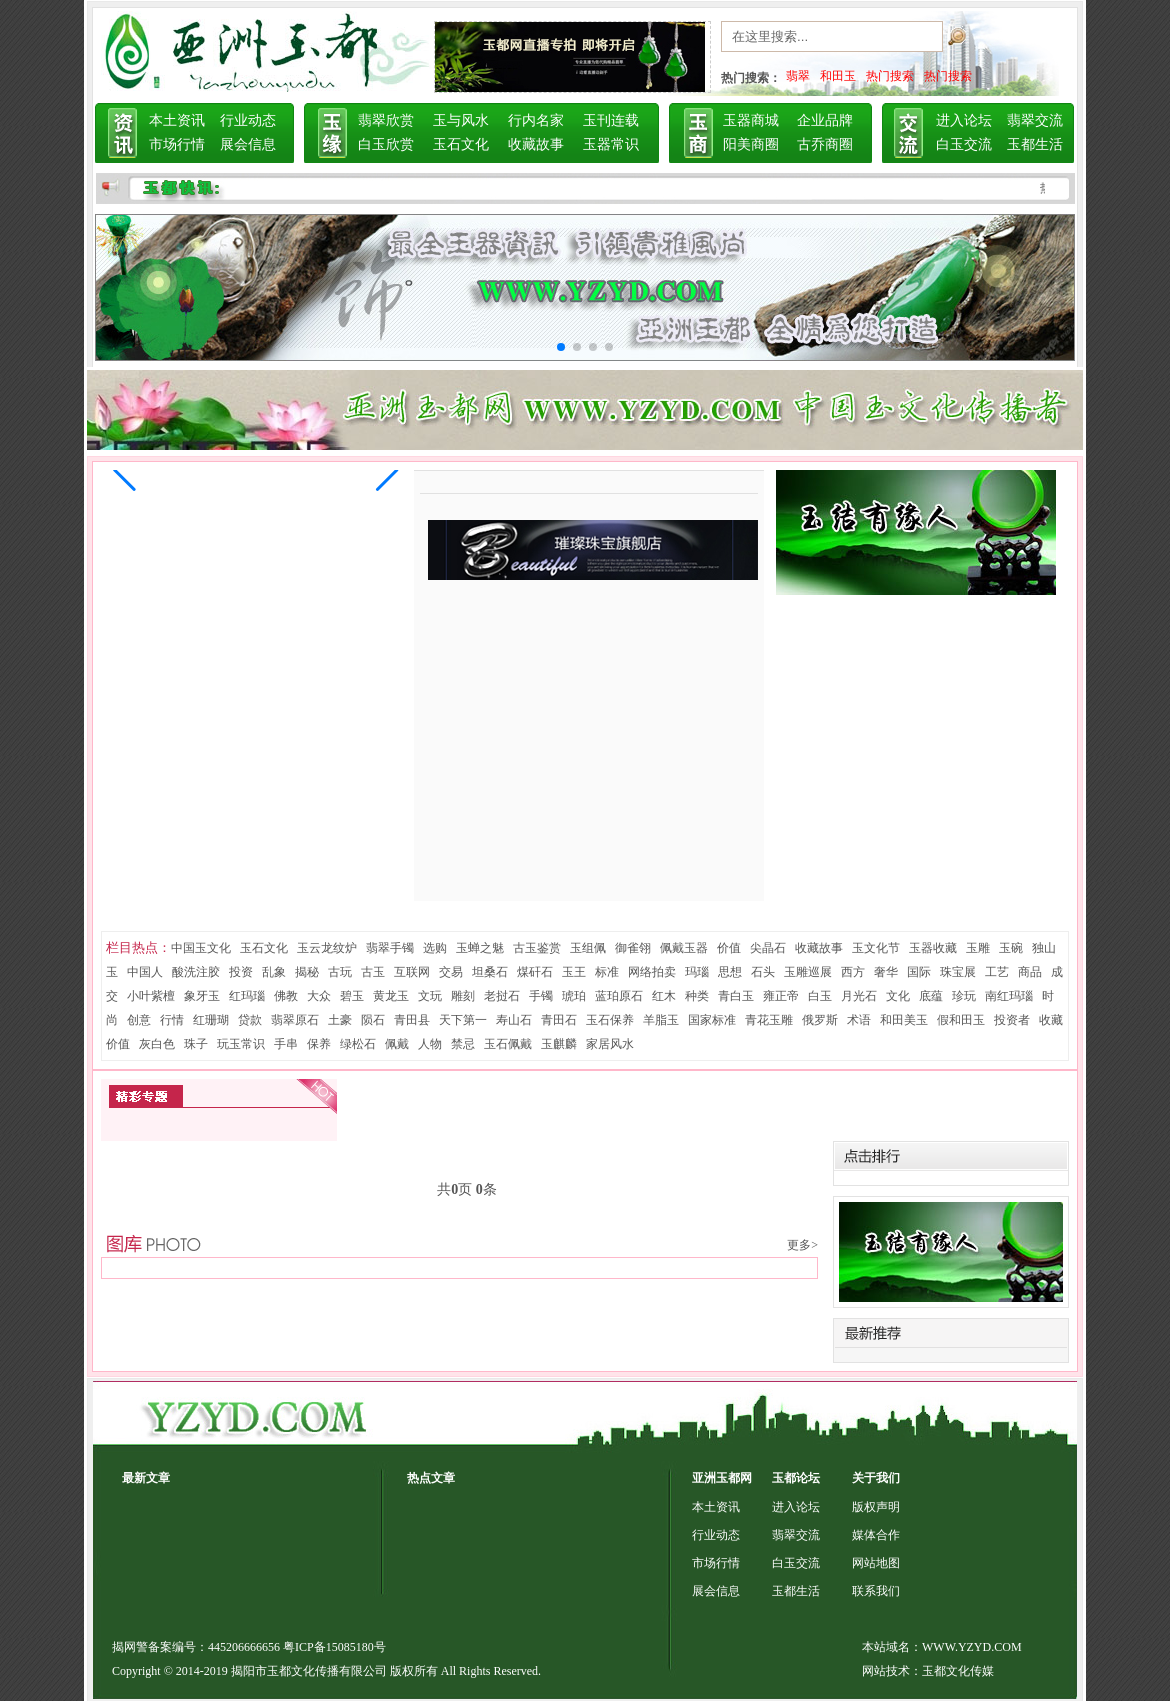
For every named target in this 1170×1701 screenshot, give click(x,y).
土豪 (340, 1020)
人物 (430, 1044)
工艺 (997, 972)
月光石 (859, 996)
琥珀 (574, 996)
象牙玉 (202, 996)
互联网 (412, 972)
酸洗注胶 (196, 972)
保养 (319, 1044)
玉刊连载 (611, 120)
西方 (853, 972)
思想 (730, 972)
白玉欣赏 (386, 144)
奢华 (886, 972)
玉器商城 (751, 120)
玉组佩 (588, 948)
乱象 (274, 972)
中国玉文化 (201, 948)
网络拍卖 (652, 972)
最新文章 (146, 1478)
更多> (802, 1245)
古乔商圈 (825, 144)
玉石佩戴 (508, 1044)
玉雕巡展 (808, 972)
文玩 (430, 996)
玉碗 (1011, 948)
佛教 (286, 996)
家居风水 (610, 1044)
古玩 (340, 972)
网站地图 (876, 1563)
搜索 (980, 41)
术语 (859, 1020)
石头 (763, 972)
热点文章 (431, 1478)
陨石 (373, 1020)
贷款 (250, 1020)
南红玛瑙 (1009, 996)
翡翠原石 (295, 1020)
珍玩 (964, 996)
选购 (435, 948)
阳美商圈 (751, 144)
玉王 (574, 972)
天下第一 (463, 1020)
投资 (241, 972)
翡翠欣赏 (386, 120)
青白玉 (736, 996)
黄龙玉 (391, 996)
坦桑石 (490, 972)
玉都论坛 (796, 1478)
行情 (172, 1020)
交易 (451, 972)
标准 (607, 972)
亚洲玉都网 (722, 1478)
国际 (919, 972)
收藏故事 (536, 144)
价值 (729, 948)
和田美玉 (904, 1020)
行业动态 (248, 120)
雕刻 (463, 996)
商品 (1030, 972)
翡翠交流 (1035, 120)
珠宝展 (958, 972)
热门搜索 (890, 76)
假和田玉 (961, 1020)
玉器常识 (611, 144)
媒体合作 (876, 1535)
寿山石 (514, 1020)
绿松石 (358, 1044)
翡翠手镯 (390, 948)
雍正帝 (781, 996)
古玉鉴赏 (537, 948)
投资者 (1012, 1020)
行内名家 (536, 120)
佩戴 (397, 1044)
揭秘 (307, 972)
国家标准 (712, 1020)
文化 (898, 996)
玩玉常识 (241, 1044)
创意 (139, 1020)
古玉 (373, 972)
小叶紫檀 (151, 996)
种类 (697, 996)
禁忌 (463, 1044)
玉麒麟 (559, 1044)
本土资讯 (177, 120)
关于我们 (876, 1478)
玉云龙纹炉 (327, 948)
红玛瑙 (247, 996)
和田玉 (838, 76)
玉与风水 (461, 120)
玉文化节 (876, 948)
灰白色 (157, 1044)
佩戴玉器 (684, 948)
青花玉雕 (769, 1020)
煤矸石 (535, 972)
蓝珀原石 (619, 996)
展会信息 (248, 144)
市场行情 (177, 144)
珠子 (196, 1044)
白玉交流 (964, 144)
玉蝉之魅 (480, 948)
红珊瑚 (211, 1020)
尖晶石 (768, 948)
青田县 (412, 1020)
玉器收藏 (933, 948)
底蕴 (931, 996)
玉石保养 (610, 1020)
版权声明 (876, 1507)
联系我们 (876, 1591)
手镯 (541, 996)
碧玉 (352, 996)
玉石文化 (461, 144)
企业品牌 (825, 120)
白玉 (820, 996)
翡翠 (798, 76)
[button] (124, 470)
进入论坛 (964, 120)
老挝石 (502, 996)
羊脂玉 (661, 1020)
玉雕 (978, 948)
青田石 (559, 1020)
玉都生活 (1035, 144)
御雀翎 (633, 948)
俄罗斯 (820, 1020)
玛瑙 (697, 972)
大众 (319, 996)
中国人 (145, 972)
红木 (664, 996)
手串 (286, 1044)
